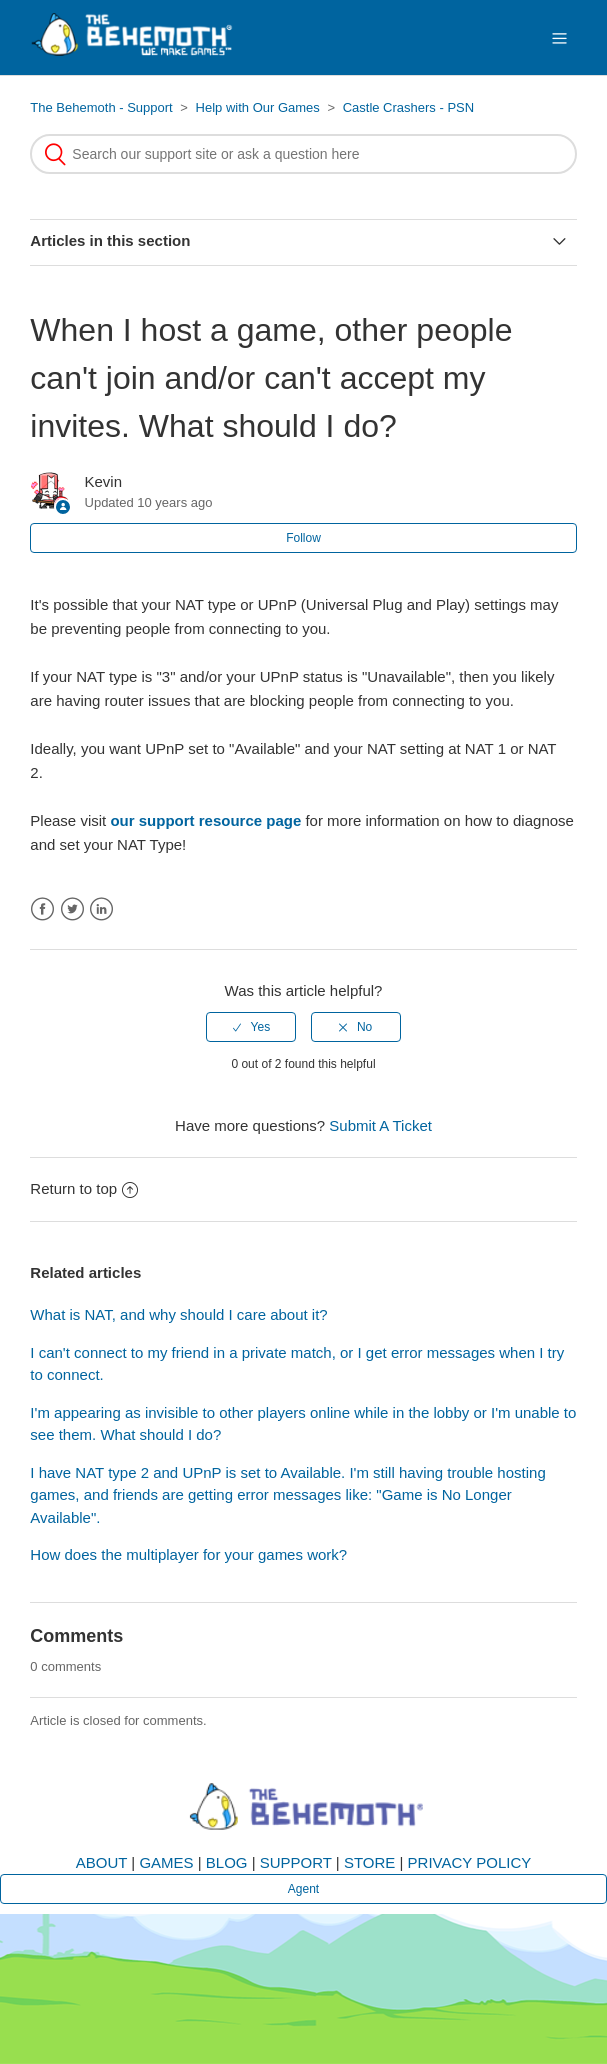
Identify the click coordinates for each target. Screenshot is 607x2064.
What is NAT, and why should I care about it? (178, 1314)
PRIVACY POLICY (470, 1862)
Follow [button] (303, 538)
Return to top (84, 1188)
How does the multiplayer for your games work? (188, 1554)
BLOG (227, 1862)
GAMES (166, 1862)
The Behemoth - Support (101, 107)
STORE (369, 1862)
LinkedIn (101, 909)
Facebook (42, 909)
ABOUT (101, 1862)
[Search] (303, 154)
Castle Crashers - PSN (408, 107)
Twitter (72, 909)
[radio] (251, 1027)
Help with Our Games (258, 107)
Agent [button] (303, 1889)
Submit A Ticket (380, 1125)
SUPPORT (296, 1862)
